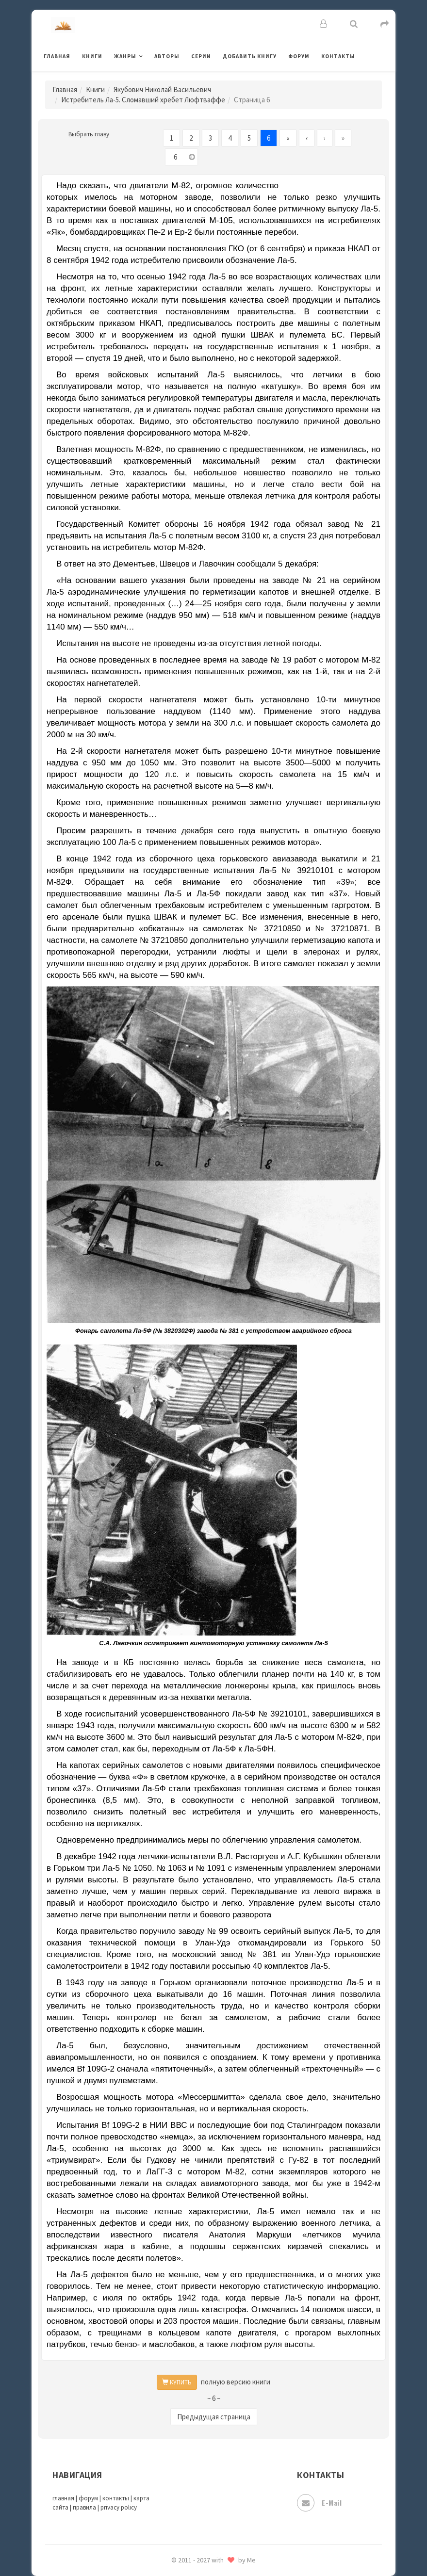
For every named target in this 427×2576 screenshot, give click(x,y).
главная (63, 2498)
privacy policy (118, 2507)
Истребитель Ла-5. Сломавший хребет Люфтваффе (143, 99)
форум (88, 2498)
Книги (92, 56)
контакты (115, 2498)
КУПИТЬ (177, 2382)
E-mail (319, 2502)
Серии (201, 56)
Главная (57, 56)
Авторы (167, 56)
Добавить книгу (250, 56)
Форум (299, 56)
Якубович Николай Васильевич (162, 89)
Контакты (338, 56)
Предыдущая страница (213, 2416)
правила (84, 2507)
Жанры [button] (125, 56)
